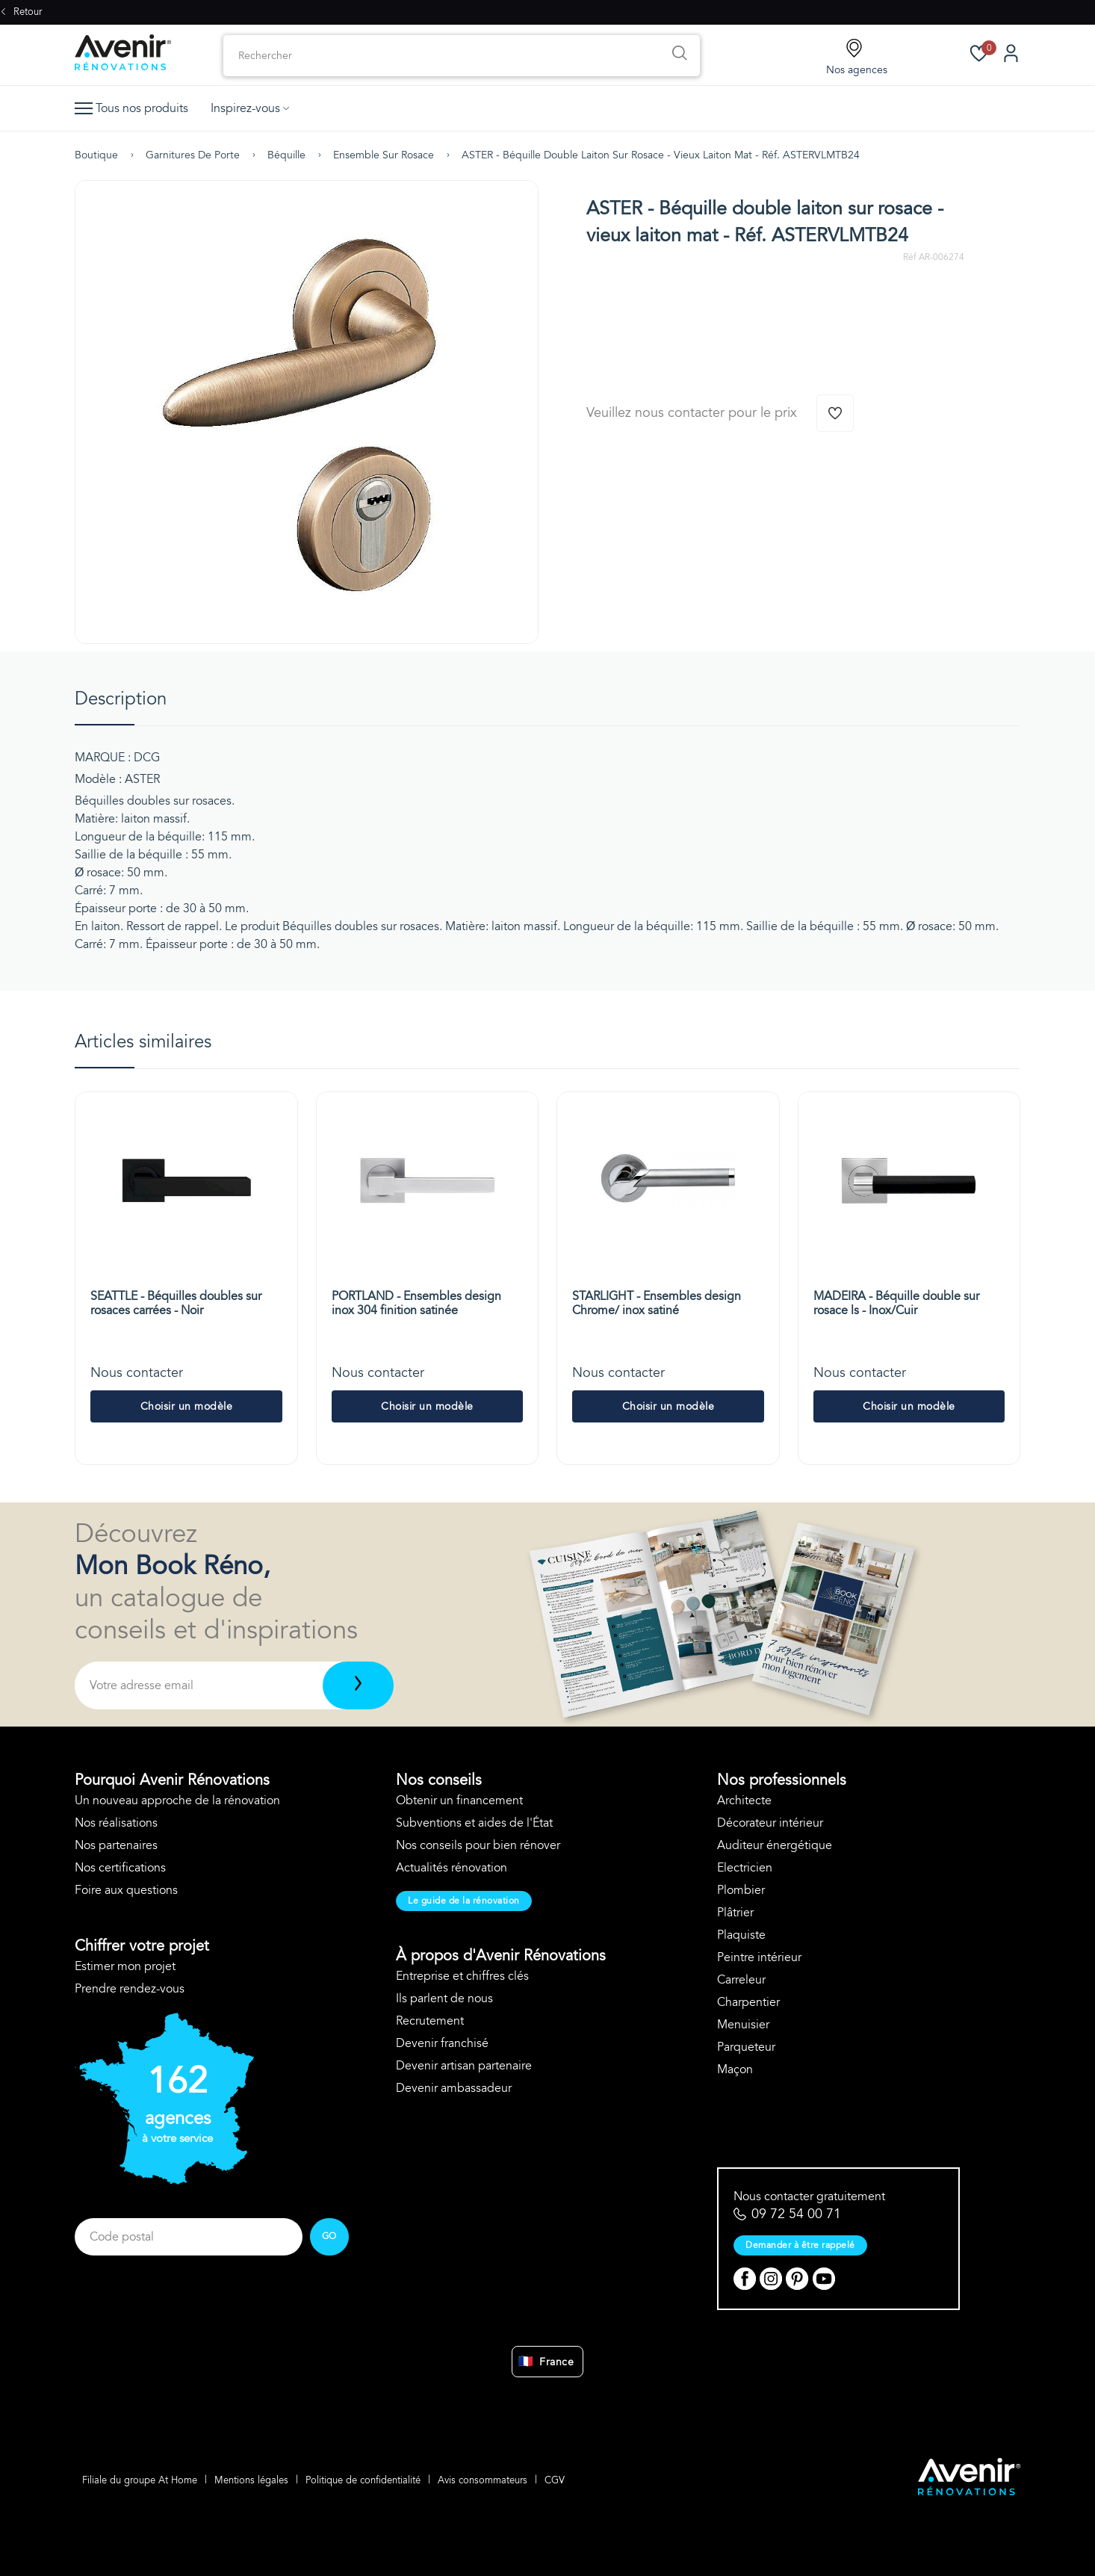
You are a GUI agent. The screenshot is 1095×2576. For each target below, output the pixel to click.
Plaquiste (741, 1935)
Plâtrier (735, 1912)
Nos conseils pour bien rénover (478, 1845)
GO (329, 2236)
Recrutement (430, 2021)
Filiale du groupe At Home (139, 2479)
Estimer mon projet (125, 1966)
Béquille (286, 155)
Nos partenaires (116, 1845)
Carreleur (741, 1980)
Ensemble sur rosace (383, 155)
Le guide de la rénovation (464, 1901)
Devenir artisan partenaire (464, 2066)
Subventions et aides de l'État (474, 1823)
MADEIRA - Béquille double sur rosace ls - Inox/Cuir (896, 1303)
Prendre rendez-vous (129, 1989)
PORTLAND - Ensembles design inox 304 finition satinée (416, 1303)
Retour (21, 12)
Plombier (741, 1890)
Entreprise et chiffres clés (462, 1976)
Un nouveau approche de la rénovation (177, 1800)
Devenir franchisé (442, 2043)
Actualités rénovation (451, 1868)
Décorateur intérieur (770, 1823)
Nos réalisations (116, 1823)
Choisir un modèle (186, 1406)
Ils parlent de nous (444, 1998)
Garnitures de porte (193, 155)
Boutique (96, 155)
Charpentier (748, 2002)
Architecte (744, 1800)
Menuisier (743, 2024)
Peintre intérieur (759, 1957)
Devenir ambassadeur (454, 2088)
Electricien (744, 1868)
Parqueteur (746, 2047)
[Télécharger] (358, 1685)
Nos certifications (120, 1868)
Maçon (735, 2069)
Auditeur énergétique (774, 1845)
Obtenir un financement (459, 1800)
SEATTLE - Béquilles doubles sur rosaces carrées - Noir (175, 1303)
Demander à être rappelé (800, 2245)
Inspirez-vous (250, 108)
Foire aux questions (126, 1890)
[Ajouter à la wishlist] (835, 413)
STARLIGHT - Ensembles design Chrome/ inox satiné (656, 1303)
